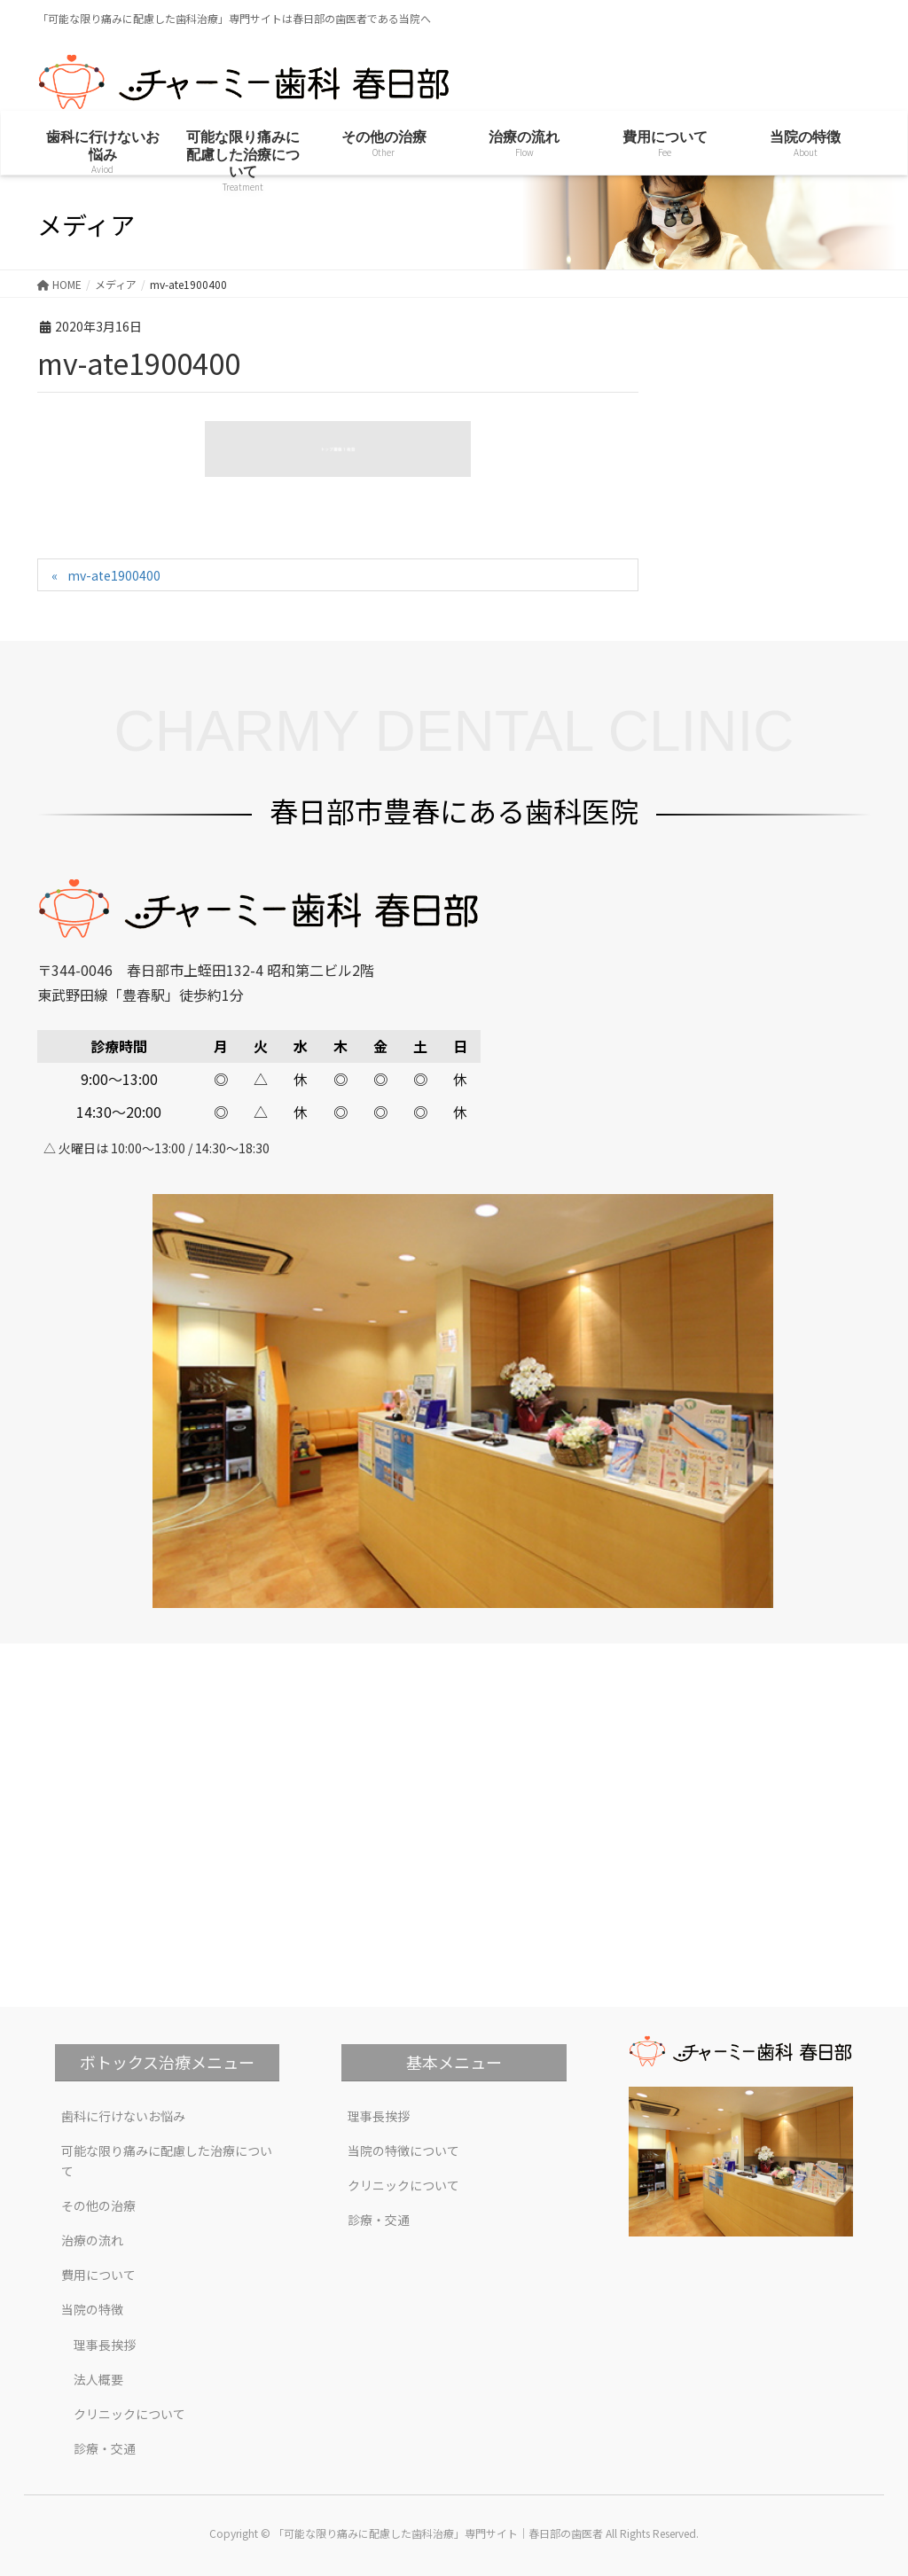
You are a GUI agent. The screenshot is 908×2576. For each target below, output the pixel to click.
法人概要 (98, 2379)
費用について (98, 2274)
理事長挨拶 (105, 2345)
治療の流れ (92, 2240)
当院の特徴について (403, 2150)
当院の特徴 (92, 2309)
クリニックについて (129, 2414)
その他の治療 (98, 2205)
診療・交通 (105, 2448)
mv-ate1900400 (113, 575)
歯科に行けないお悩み (123, 2116)
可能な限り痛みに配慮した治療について (166, 2161)
